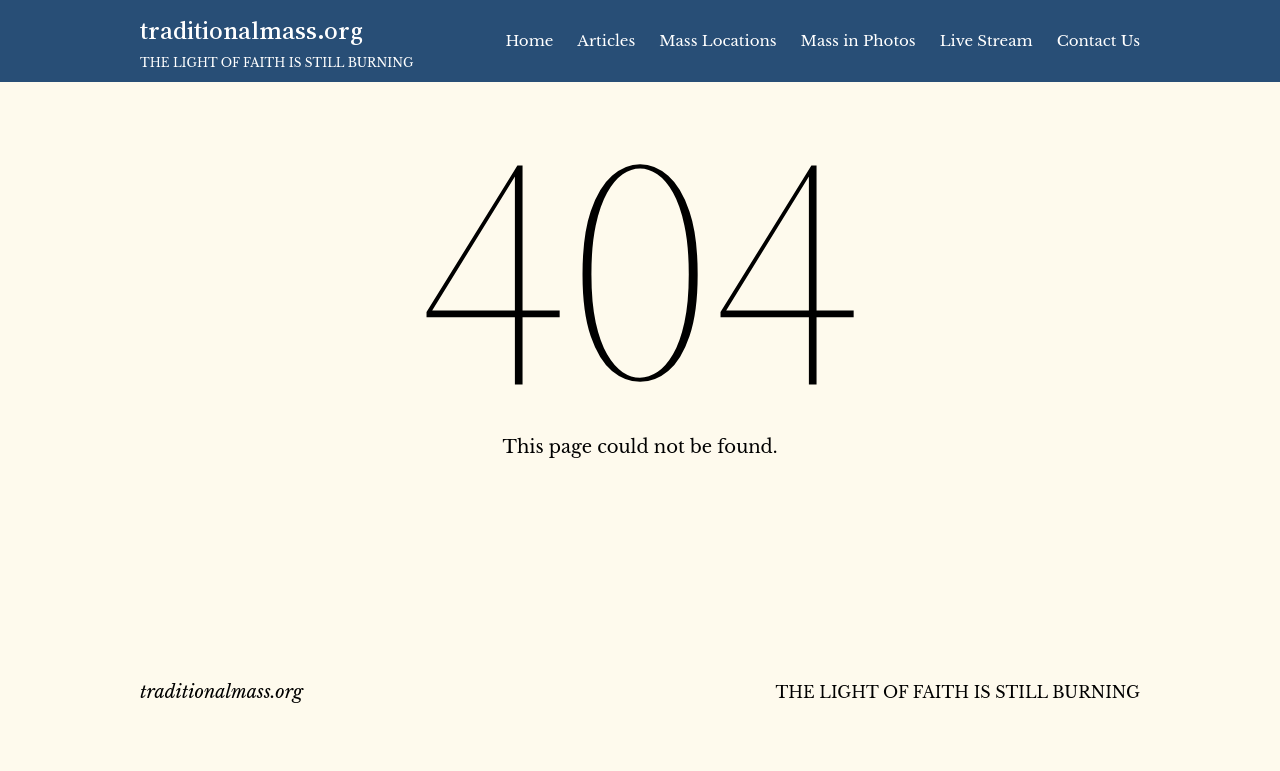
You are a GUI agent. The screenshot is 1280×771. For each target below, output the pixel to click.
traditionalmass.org (251, 30)
